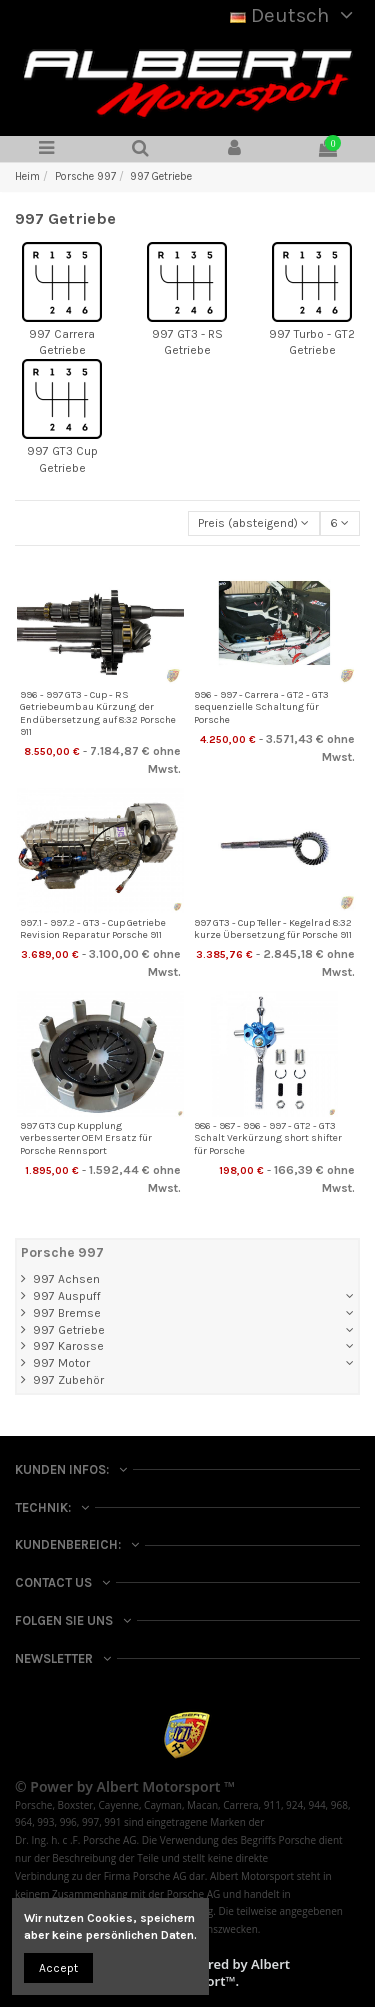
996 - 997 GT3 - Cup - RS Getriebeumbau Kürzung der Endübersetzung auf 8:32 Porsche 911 (98, 713)
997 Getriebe (69, 1330)
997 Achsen (66, 1279)
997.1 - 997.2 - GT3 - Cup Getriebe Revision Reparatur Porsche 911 (93, 929)
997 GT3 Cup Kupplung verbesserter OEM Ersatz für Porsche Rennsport (86, 1138)
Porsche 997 (62, 1252)
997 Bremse (67, 1313)
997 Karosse (68, 1346)
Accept (58, 1968)
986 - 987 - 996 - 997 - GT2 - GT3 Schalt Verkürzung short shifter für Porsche (268, 1138)
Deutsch (295, 15)
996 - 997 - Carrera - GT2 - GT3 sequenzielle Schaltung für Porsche (261, 707)
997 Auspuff (67, 1296)
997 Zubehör (68, 1380)
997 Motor (61, 1363)
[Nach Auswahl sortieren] (254, 523)
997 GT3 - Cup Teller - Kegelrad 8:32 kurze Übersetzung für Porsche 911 (273, 929)
